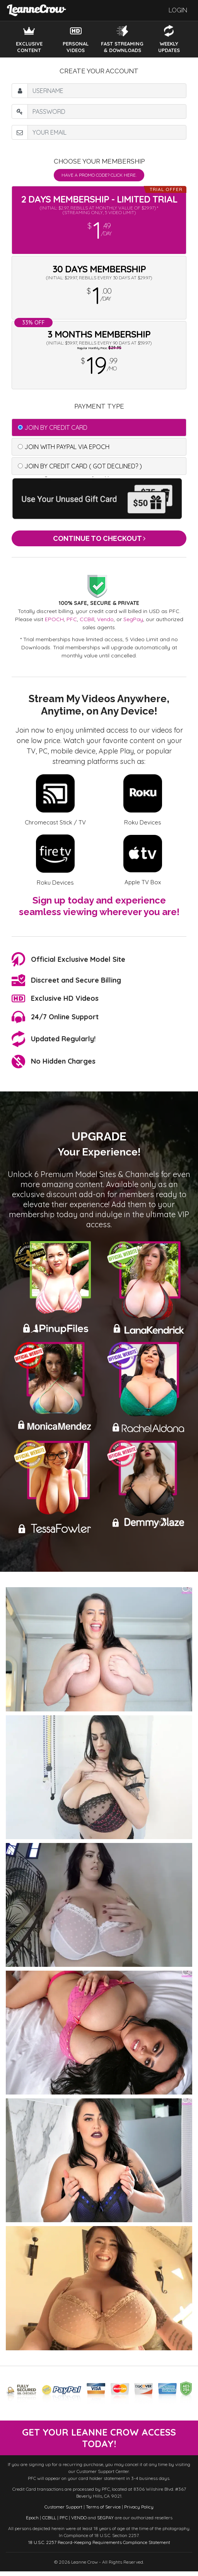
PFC (72, 619)
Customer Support (63, 2511)
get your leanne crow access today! (99, 2440)
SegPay (133, 619)
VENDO (79, 2522)
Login (178, 10)
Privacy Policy (139, 2511)
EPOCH (54, 619)
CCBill (87, 619)
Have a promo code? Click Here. (99, 175)
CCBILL (49, 2522)
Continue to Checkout (99, 538)
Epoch (32, 2522)
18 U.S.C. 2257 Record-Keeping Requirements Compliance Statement (99, 2547)
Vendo (105, 619)
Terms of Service (103, 2511)
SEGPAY (105, 2522)
